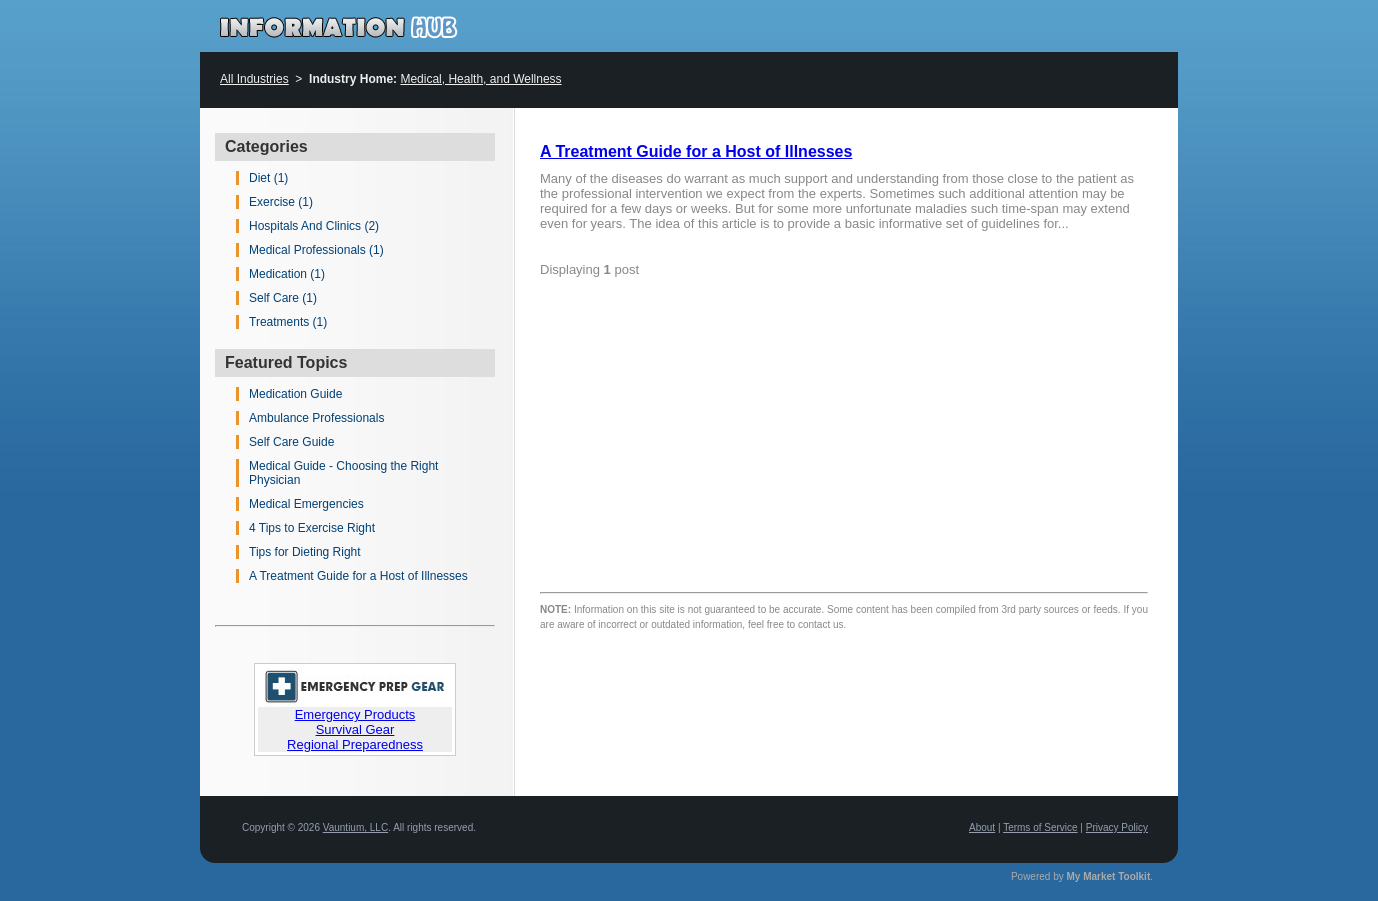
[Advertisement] (980, 402)
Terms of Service (1040, 827)
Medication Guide (295, 394)
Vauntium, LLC (355, 827)
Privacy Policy (1117, 827)
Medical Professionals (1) (316, 250)
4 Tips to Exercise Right (312, 528)
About (982, 827)
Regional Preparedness (355, 744)
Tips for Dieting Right (305, 552)
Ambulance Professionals (316, 418)
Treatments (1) (288, 322)
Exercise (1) (281, 202)
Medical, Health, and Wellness (480, 79)
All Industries (254, 79)
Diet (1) (268, 178)
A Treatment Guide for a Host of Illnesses (358, 576)
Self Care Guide (291, 442)
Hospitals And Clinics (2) (314, 226)
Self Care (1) (283, 298)
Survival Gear (355, 729)
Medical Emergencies (306, 504)
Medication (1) (287, 274)
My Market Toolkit (1109, 876)
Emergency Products (355, 714)
